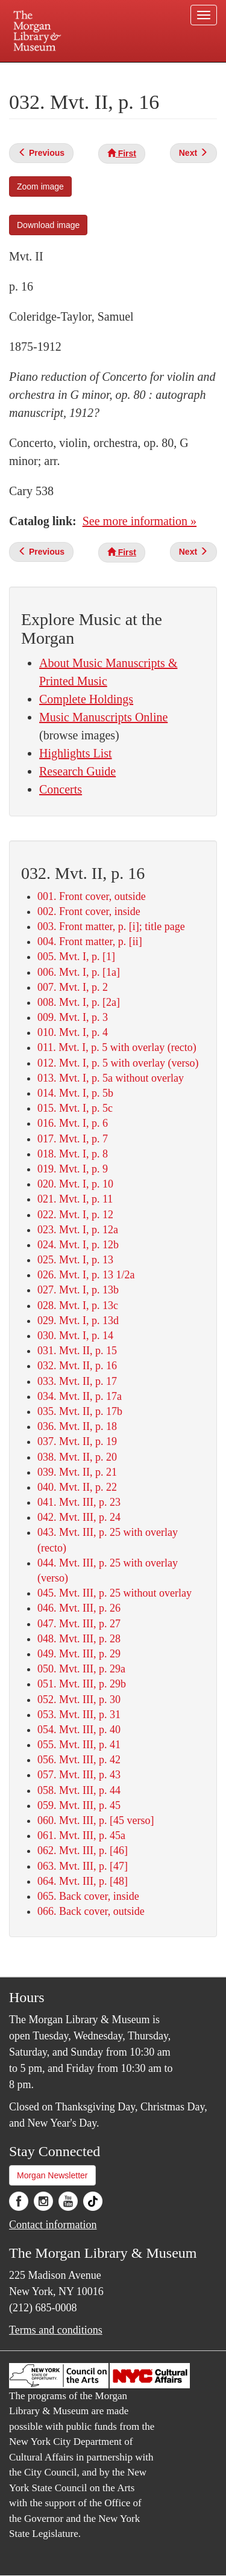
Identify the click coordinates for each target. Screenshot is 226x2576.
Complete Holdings (86, 699)
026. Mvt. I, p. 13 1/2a (86, 1275)
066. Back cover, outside (91, 1911)
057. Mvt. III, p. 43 (79, 1775)
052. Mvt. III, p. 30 (79, 1699)
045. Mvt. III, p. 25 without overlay (114, 1593)
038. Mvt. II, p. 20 (77, 1457)
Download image (48, 225)
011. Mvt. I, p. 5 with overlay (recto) (116, 1047)
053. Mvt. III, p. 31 (79, 1715)
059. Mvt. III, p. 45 (79, 1805)
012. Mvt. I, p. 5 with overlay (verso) (117, 1063)
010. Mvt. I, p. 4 (72, 1032)
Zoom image (40, 186)
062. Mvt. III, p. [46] (82, 1850)
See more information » (139, 521)
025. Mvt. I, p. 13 (75, 1260)
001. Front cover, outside (91, 896)
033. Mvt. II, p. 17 (77, 1381)
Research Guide (77, 771)
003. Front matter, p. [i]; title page (111, 926)
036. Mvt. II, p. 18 (77, 1426)
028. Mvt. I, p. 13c (77, 1305)
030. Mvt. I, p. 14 (75, 1336)
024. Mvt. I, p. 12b (78, 1245)
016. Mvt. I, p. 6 (72, 1123)
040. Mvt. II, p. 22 (77, 1487)
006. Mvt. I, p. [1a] (78, 972)
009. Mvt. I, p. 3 (72, 1017)
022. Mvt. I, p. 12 (75, 1215)
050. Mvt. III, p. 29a (81, 1669)
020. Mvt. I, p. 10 (75, 1184)
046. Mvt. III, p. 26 (79, 1608)
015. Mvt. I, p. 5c (75, 1108)
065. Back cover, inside (88, 1896)
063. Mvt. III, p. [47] (82, 1866)
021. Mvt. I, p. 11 (75, 1199)
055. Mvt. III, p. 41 (79, 1745)
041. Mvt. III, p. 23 (79, 1502)
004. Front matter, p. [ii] (89, 941)
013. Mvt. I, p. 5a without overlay (110, 1078)
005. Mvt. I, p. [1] (76, 957)
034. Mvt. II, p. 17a (79, 1396)
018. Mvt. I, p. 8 (72, 1154)
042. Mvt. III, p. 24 (79, 1517)
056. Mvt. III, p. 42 (79, 1760)
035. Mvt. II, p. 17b (79, 1411)
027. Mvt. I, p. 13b (78, 1290)
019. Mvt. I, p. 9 (72, 1169)
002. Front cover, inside (88, 911)
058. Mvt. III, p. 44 (79, 1790)
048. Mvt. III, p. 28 (79, 1639)
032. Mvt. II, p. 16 (77, 1366)
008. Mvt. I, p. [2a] (78, 1002)
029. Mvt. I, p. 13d (78, 1320)
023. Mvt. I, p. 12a (77, 1230)
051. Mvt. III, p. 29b (81, 1684)
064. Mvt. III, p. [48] (82, 1881)
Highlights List (75, 753)
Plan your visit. (32, 70)
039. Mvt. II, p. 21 (77, 1472)
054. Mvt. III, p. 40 (79, 1730)
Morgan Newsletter (52, 2175)
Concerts (60, 789)
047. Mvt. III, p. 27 (79, 1624)
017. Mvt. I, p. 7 (72, 1139)
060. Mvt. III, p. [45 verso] (95, 1820)
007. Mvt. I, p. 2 (72, 987)
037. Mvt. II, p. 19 (77, 1441)
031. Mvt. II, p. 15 (77, 1351)
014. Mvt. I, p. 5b (75, 1093)
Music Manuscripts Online (103, 717)
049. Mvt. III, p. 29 (79, 1654)
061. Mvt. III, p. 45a (81, 1835)
